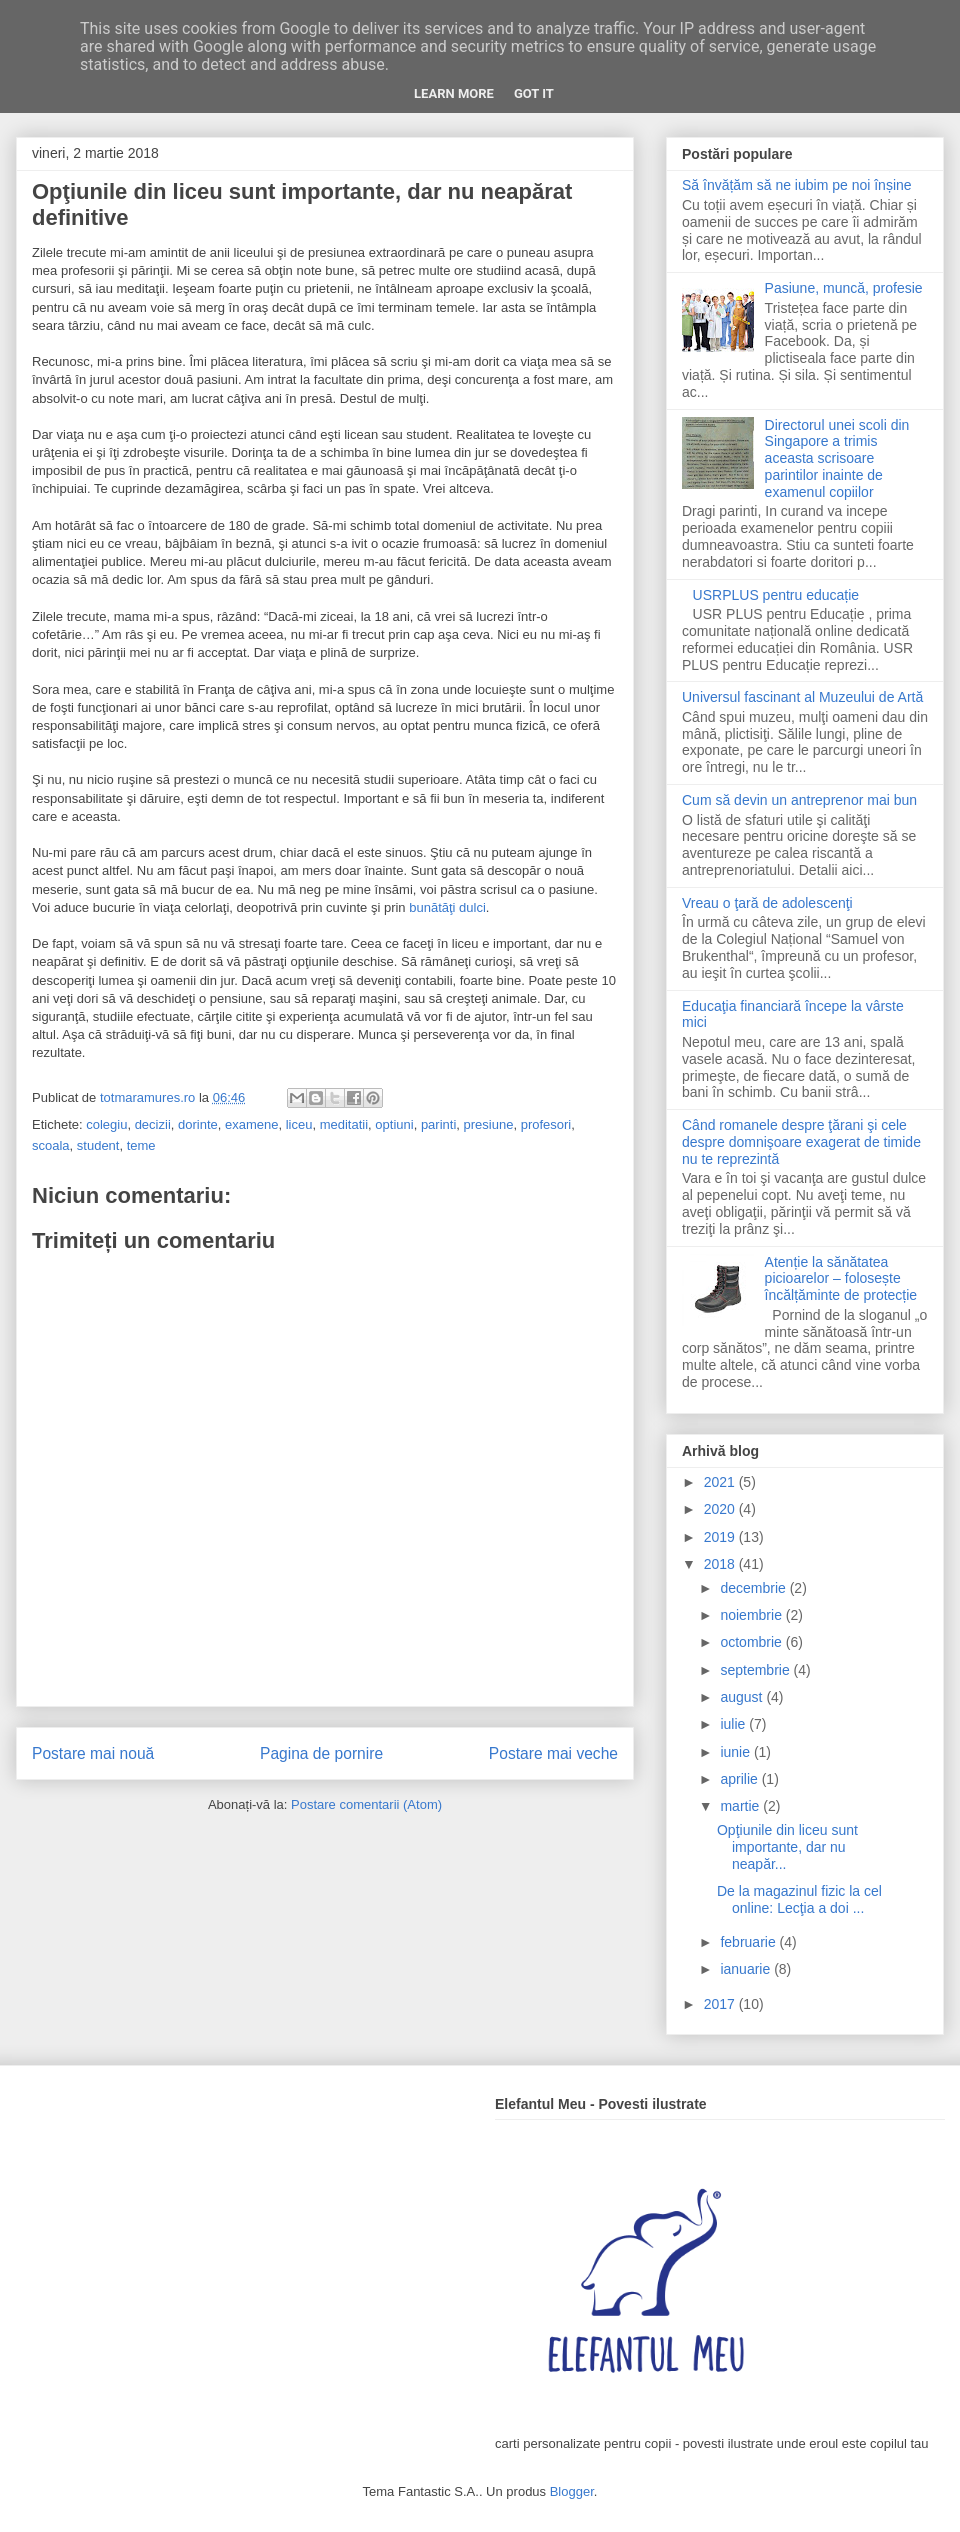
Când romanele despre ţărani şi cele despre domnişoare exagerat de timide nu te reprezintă (801, 1142)
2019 (721, 1537)
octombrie (752, 1642)
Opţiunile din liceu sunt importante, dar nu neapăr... (787, 1847)
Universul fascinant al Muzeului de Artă (802, 697)
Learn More (454, 93)
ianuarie (747, 1969)
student (98, 1145)
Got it (534, 93)
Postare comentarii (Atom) (366, 1804)
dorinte (198, 1124)
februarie (749, 1942)
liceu (299, 1124)
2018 (721, 1564)
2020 (721, 1509)
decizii (153, 1124)
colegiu (106, 1124)
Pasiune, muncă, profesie (844, 288)
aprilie (740, 1779)
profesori (546, 1124)
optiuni (394, 1124)
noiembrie (752, 1615)
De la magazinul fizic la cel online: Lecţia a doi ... (799, 1899)
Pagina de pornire (321, 1753)
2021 (721, 1482)
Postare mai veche (553, 1753)
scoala (51, 1145)
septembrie (756, 1670)
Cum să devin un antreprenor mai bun (799, 800)
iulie (734, 1724)
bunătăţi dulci (447, 907)
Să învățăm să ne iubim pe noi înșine (797, 185)
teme (141, 1145)
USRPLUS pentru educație (776, 595)
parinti (438, 1124)
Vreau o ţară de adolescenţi (767, 903)
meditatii (344, 1124)
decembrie (754, 1588)
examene (251, 1124)
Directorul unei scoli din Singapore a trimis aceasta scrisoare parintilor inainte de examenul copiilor (837, 458)
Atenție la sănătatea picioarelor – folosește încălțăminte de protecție (841, 1279)
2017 (721, 2004)
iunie (736, 1752)
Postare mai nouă (93, 1753)
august (743, 1697)
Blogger (572, 2491)
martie (741, 1806)
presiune (489, 1124)
